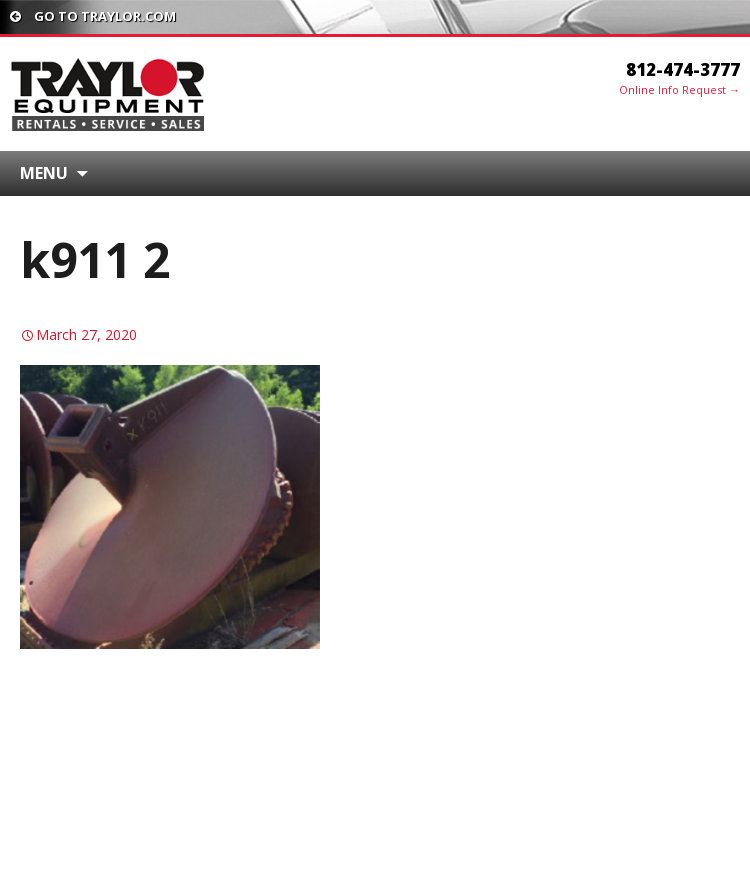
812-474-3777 (683, 69)
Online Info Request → (679, 89)
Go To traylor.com (93, 16)
